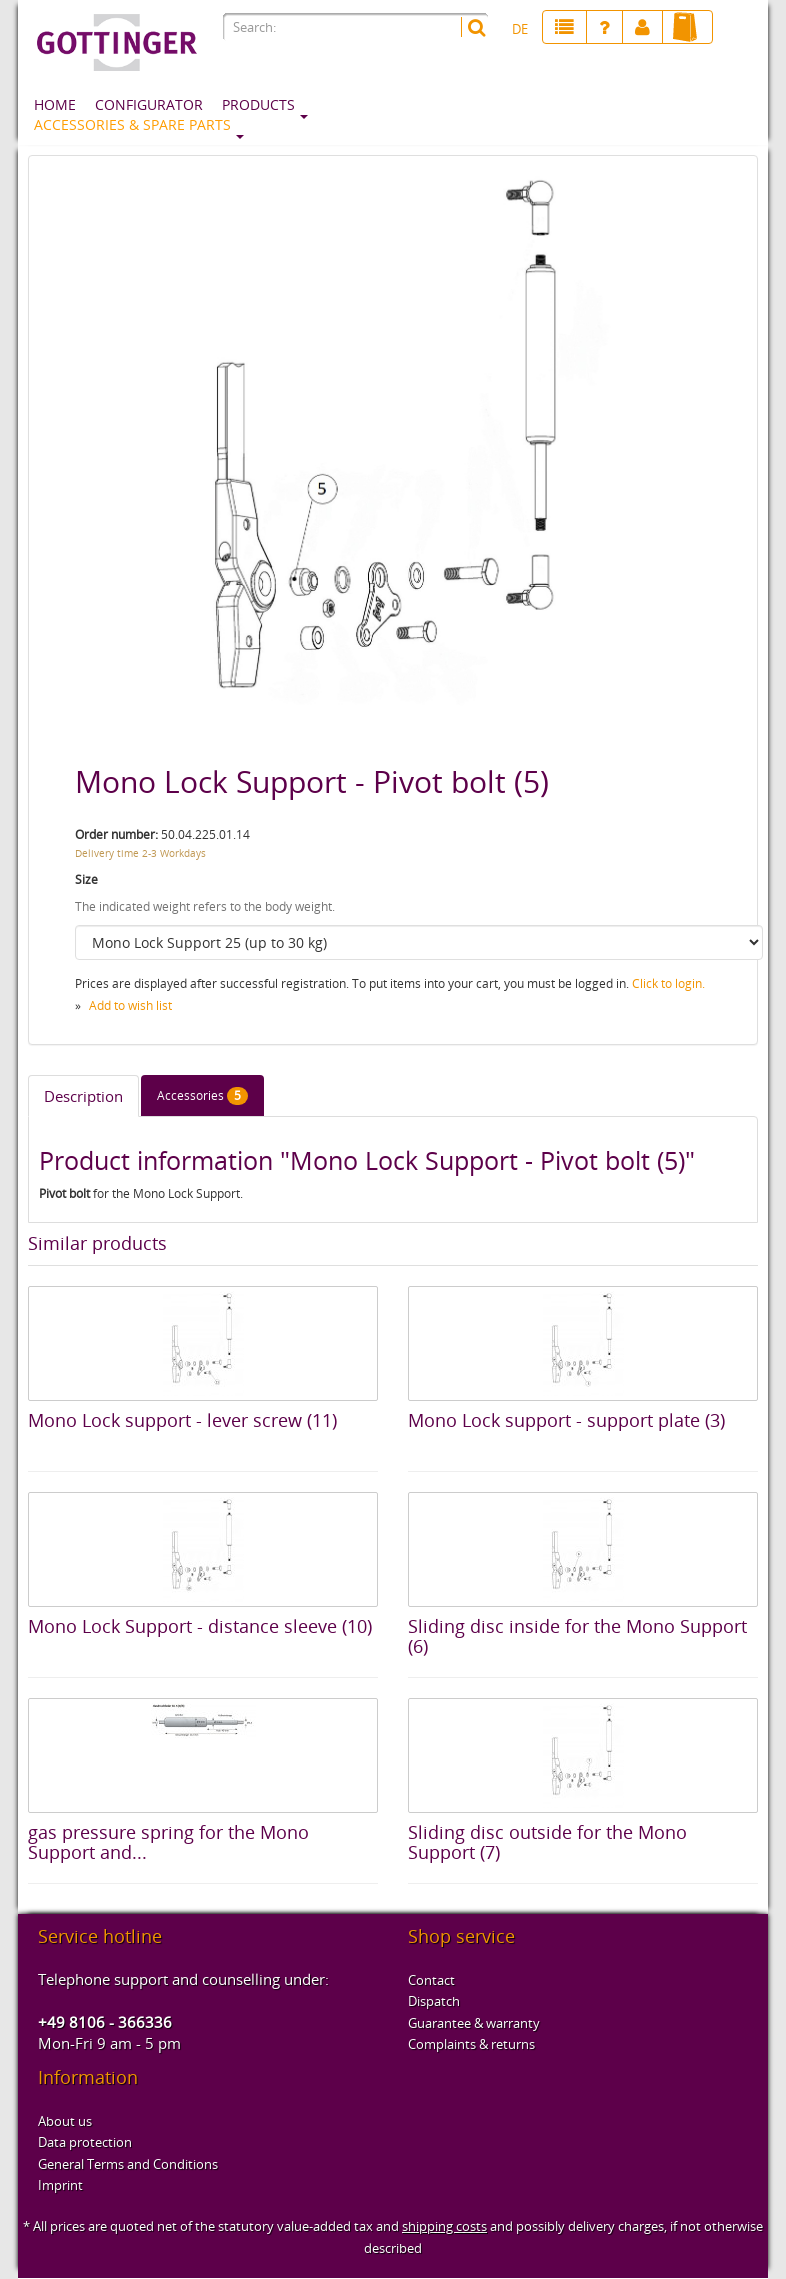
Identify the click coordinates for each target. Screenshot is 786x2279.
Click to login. (668, 983)
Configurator (149, 104)
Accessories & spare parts (132, 124)
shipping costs (444, 2226)
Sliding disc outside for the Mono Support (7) (547, 1842)
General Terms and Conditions (128, 2164)
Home (55, 104)
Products (258, 104)
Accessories (202, 1096)
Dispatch (434, 2001)
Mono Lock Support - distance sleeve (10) (200, 1626)
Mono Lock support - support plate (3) (566, 1420)
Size (86, 879)
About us (65, 2121)
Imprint (60, 2185)
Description (83, 1096)
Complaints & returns (471, 2044)
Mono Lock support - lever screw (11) (182, 1420)
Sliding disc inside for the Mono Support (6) (577, 1636)
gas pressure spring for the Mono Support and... (168, 1842)
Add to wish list (130, 1005)
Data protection (85, 2142)
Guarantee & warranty (474, 2023)
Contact (431, 1980)
